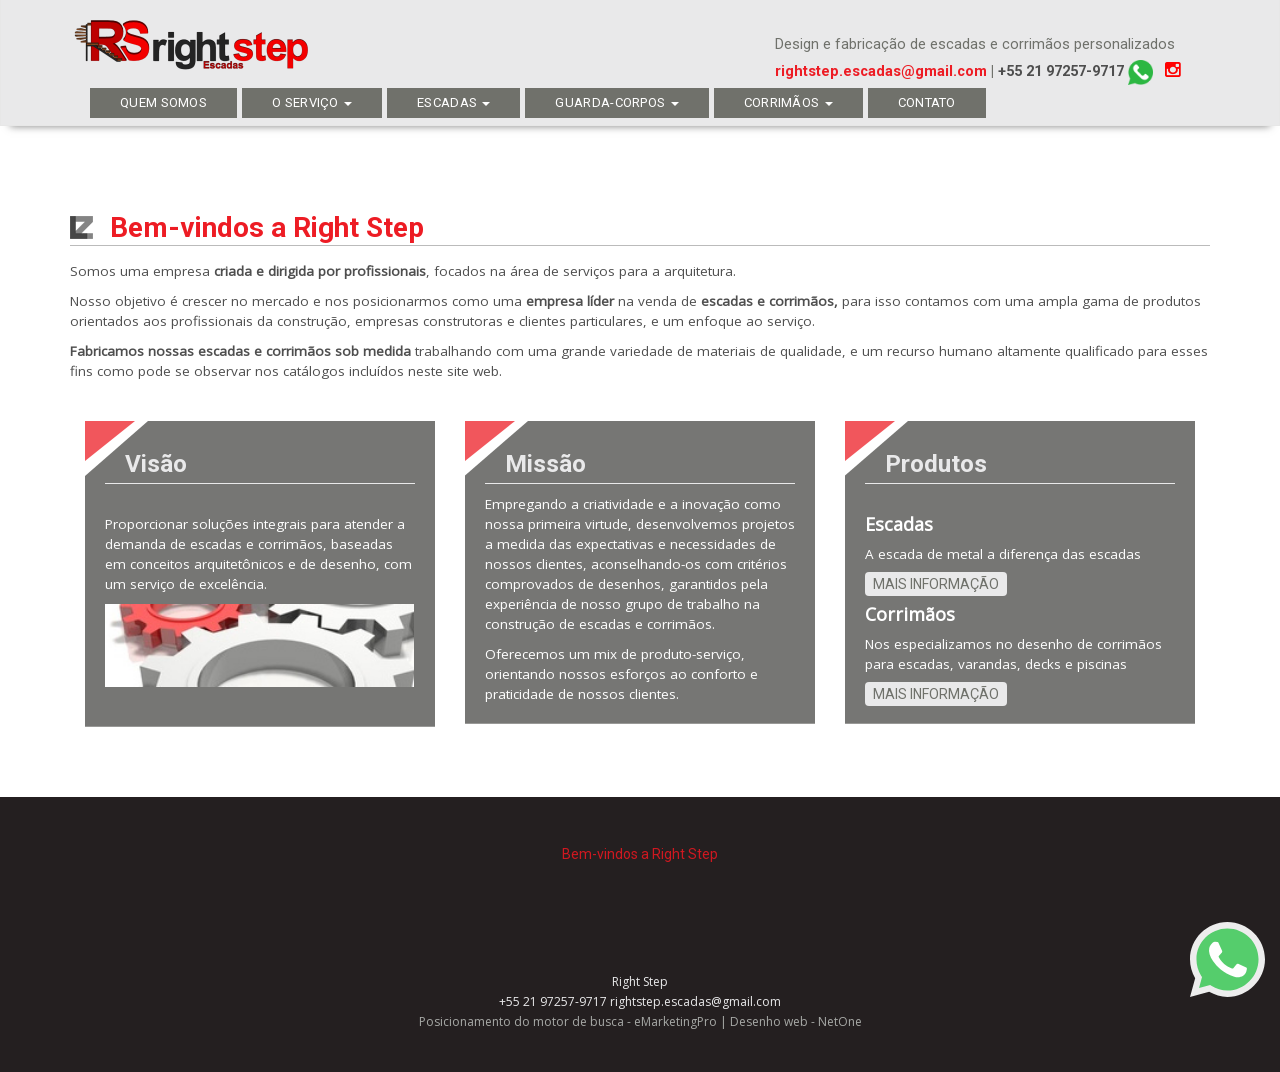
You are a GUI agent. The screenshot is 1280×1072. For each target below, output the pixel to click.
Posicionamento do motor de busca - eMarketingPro (568, 1021)
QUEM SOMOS (163, 102)
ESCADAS (453, 102)
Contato (927, 102)
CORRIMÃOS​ (788, 102)
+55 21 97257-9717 (1075, 71)
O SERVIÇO (312, 102)
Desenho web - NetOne (796, 1021)
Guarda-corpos (616, 102)
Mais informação (936, 584)
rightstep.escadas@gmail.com (881, 71)
